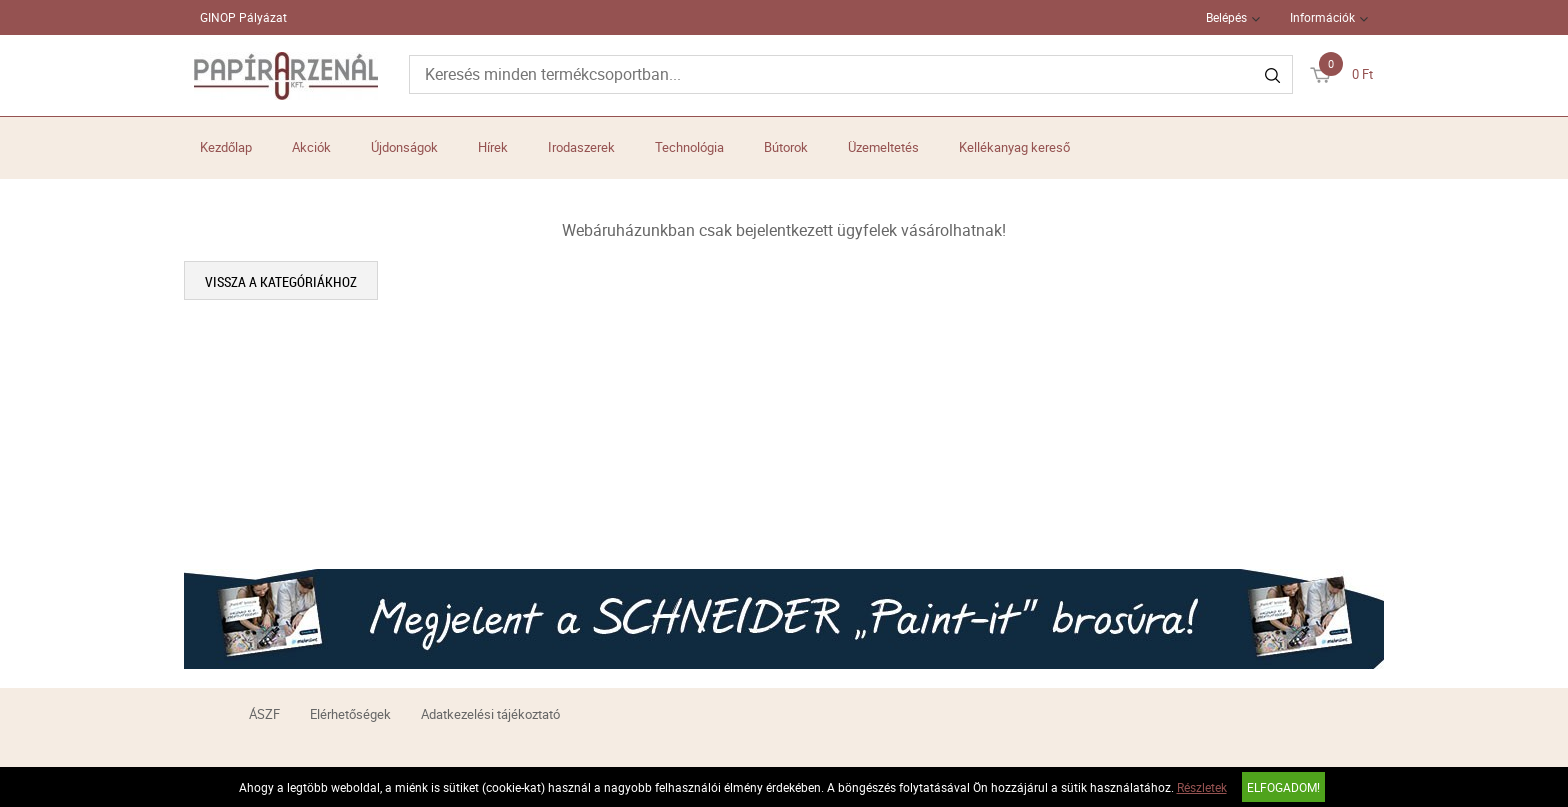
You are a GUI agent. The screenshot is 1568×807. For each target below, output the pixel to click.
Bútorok (786, 147)
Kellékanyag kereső (1014, 147)
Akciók (311, 147)
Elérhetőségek (350, 714)
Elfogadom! (1283, 787)
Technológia (689, 147)
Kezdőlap (226, 147)
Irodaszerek (581, 147)
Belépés (1226, 17)
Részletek (1202, 787)
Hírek (493, 147)
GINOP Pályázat (243, 17)
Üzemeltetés (883, 147)
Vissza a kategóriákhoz (281, 281)
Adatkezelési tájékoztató (490, 714)
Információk (1322, 17)
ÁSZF (264, 714)
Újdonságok (404, 147)
